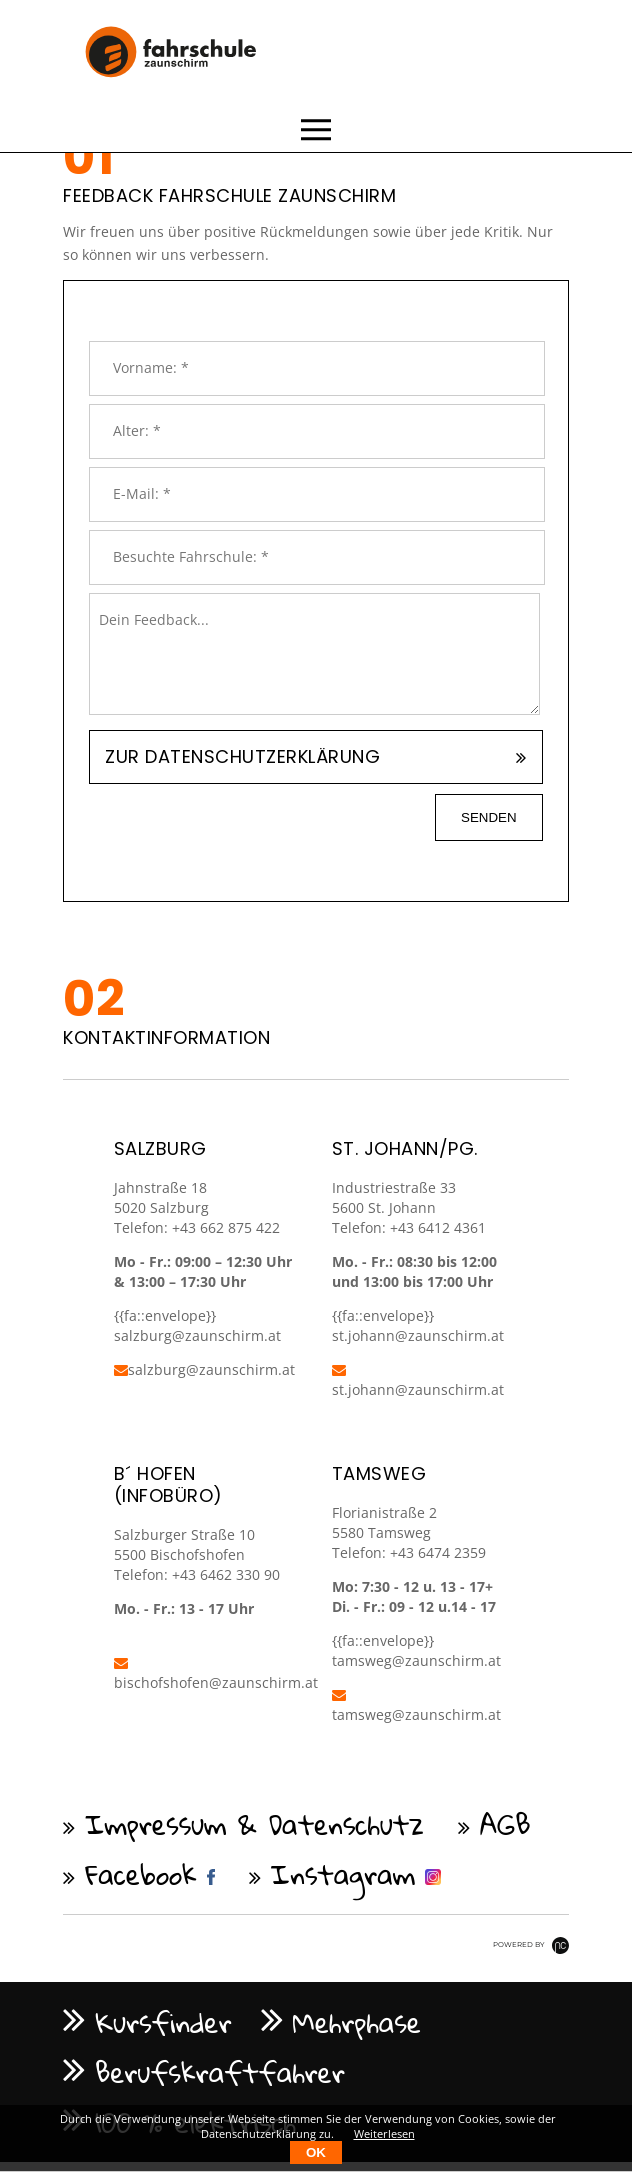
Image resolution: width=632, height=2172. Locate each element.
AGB (505, 1824)
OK (316, 2152)
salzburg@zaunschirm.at (204, 1369)
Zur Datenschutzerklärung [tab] (242, 756)
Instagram (343, 1874)
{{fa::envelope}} (383, 1315)
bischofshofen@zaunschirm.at (216, 1674)
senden (489, 817)
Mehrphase (357, 2022)
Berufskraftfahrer (220, 2072)
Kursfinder (163, 2022)
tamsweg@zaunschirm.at (416, 1660)
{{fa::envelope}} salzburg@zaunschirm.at (197, 1325)
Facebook (141, 1874)
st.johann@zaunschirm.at (418, 1335)
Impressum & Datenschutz (254, 1824)
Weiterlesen (384, 2133)
